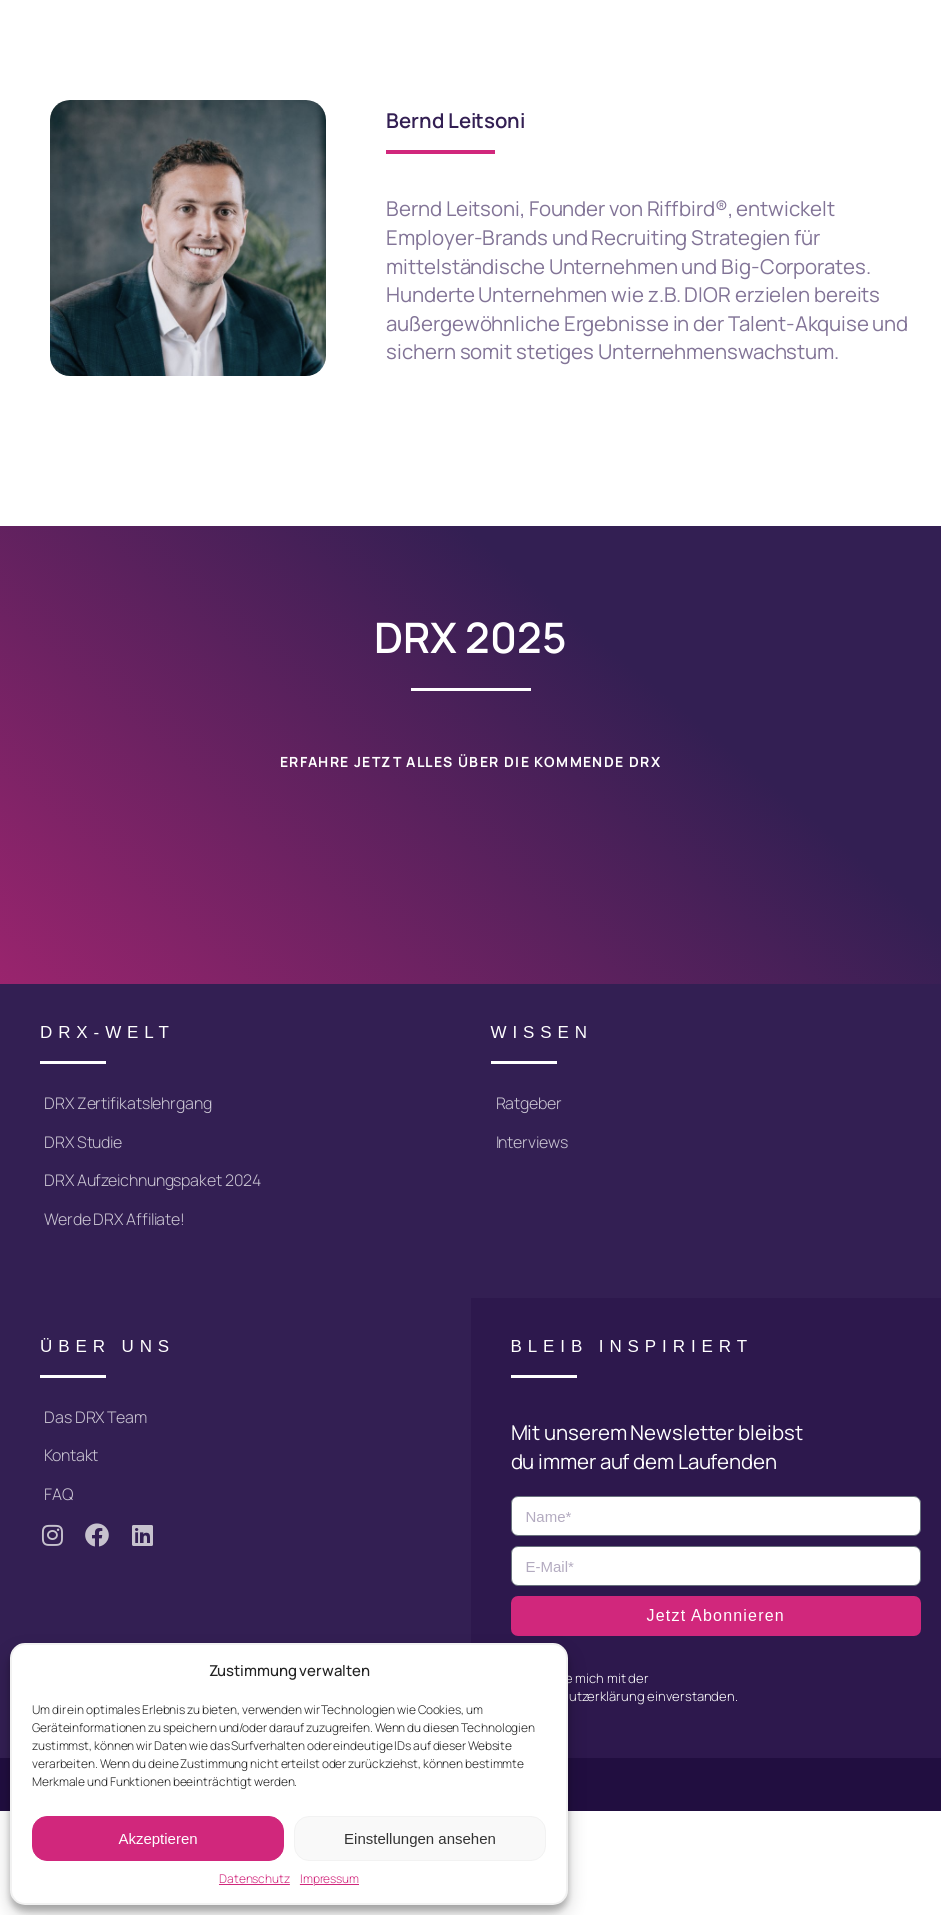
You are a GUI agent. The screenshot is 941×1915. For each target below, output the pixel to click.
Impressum (329, 1879)
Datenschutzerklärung (578, 1696)
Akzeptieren (157, 1838)
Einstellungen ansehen (420, 1838)
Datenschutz (254, 1879)
